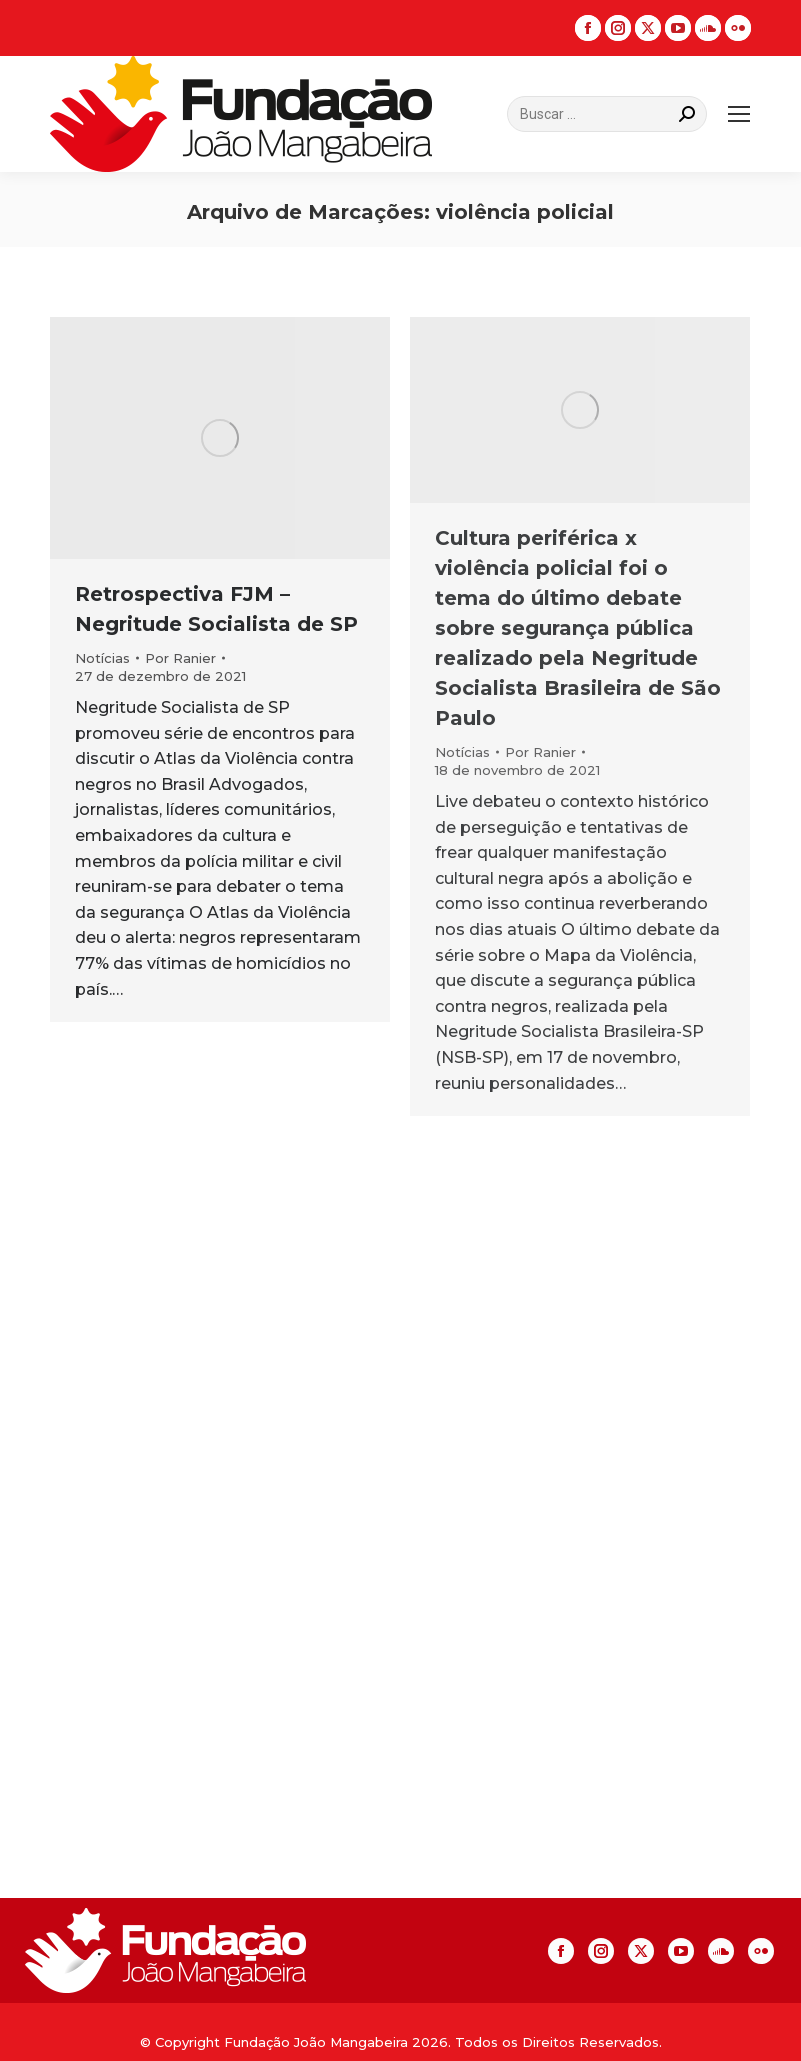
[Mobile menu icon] (739, 114)
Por (180, 658)
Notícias (102, 658)
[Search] (607, 114)
